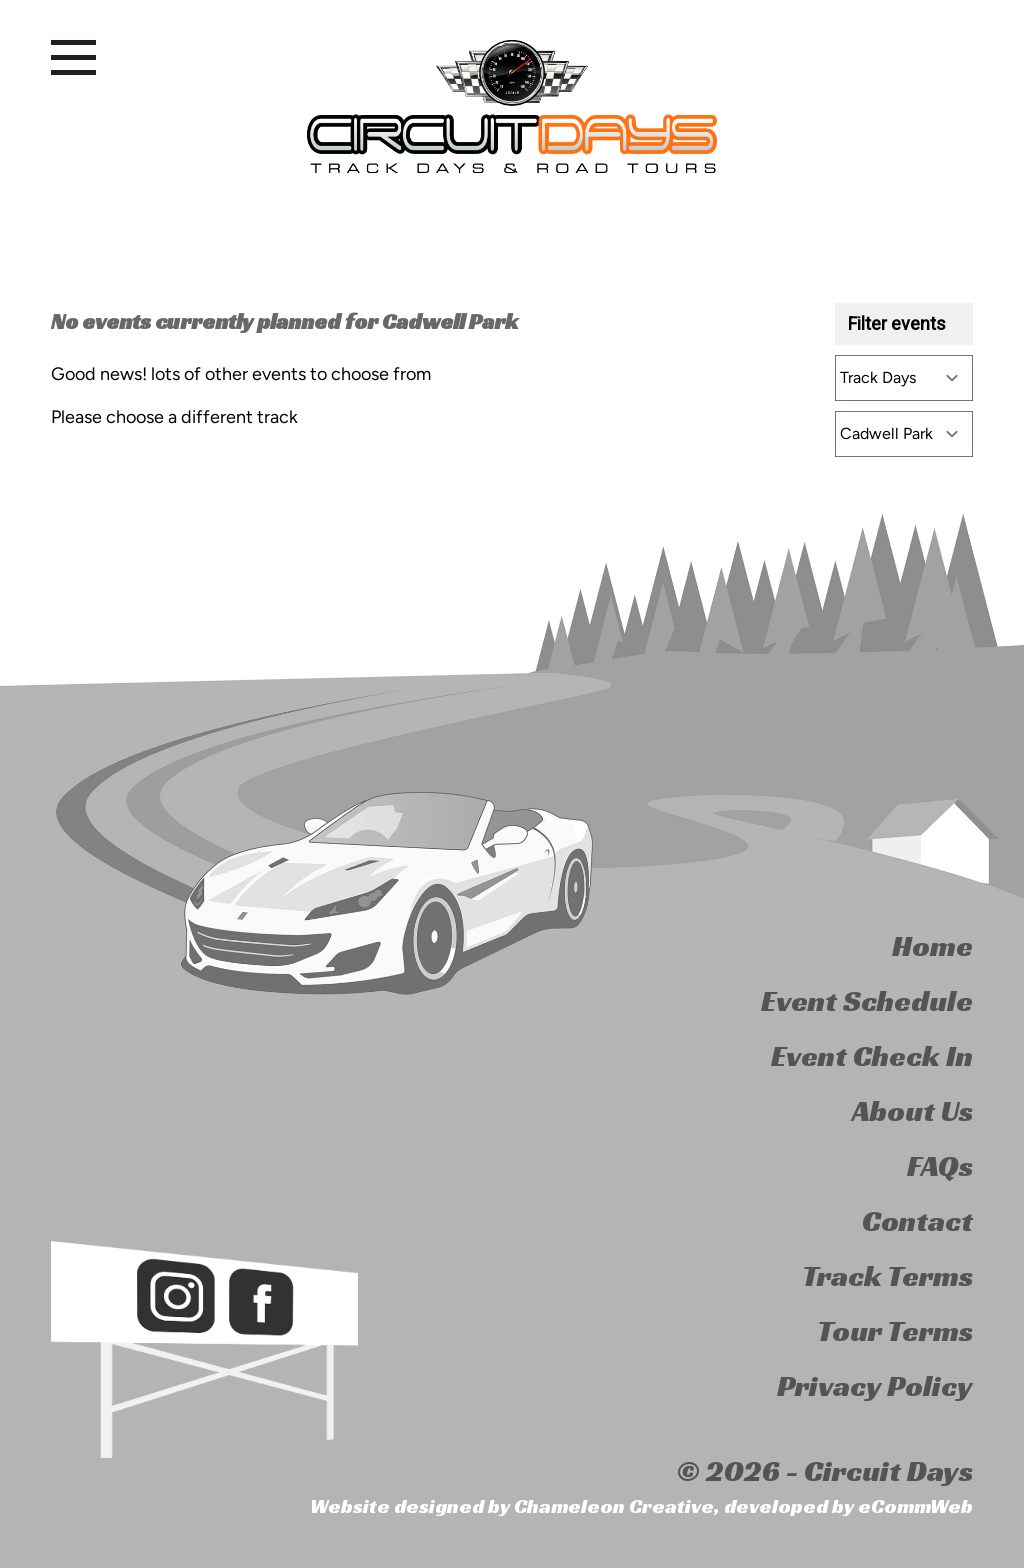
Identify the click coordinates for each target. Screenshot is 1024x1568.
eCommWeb (915, 1506)
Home (932, 946)
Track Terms (887, 1276)
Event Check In (872, 1056)
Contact (917, 1221)
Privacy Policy (875, 1386)
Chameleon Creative (614, 1506)
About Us (912, 1111)
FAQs (940, 1166)
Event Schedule (867, 1001)
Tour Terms (895, 1331)
